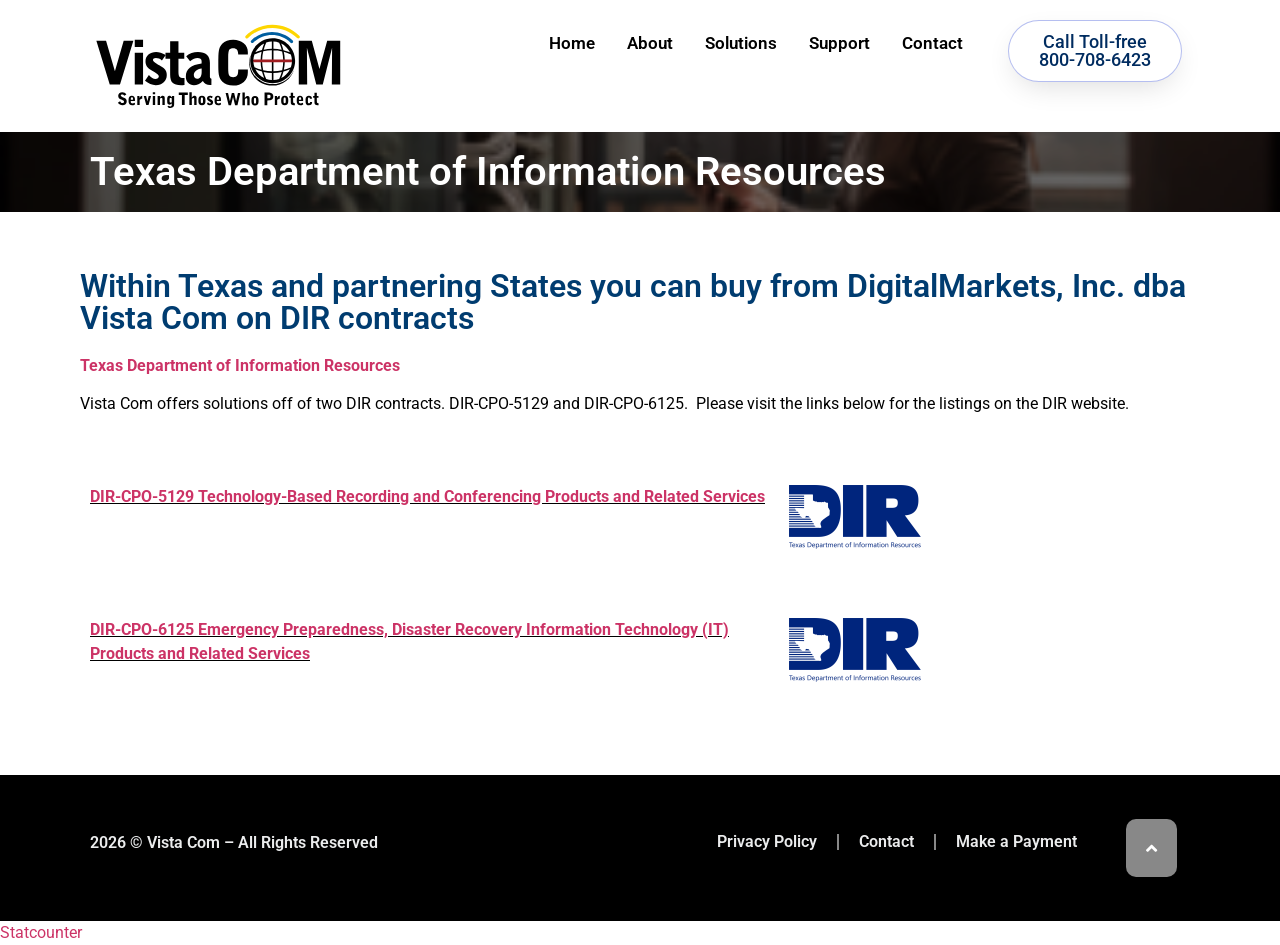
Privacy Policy (767, 841)
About (650, 43)
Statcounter (41, 932)
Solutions (741, 43)
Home (572, 43)
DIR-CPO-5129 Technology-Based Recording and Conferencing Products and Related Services (427, 496)
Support (839, 43)
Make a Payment (1016, 841)
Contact (932, 43)
